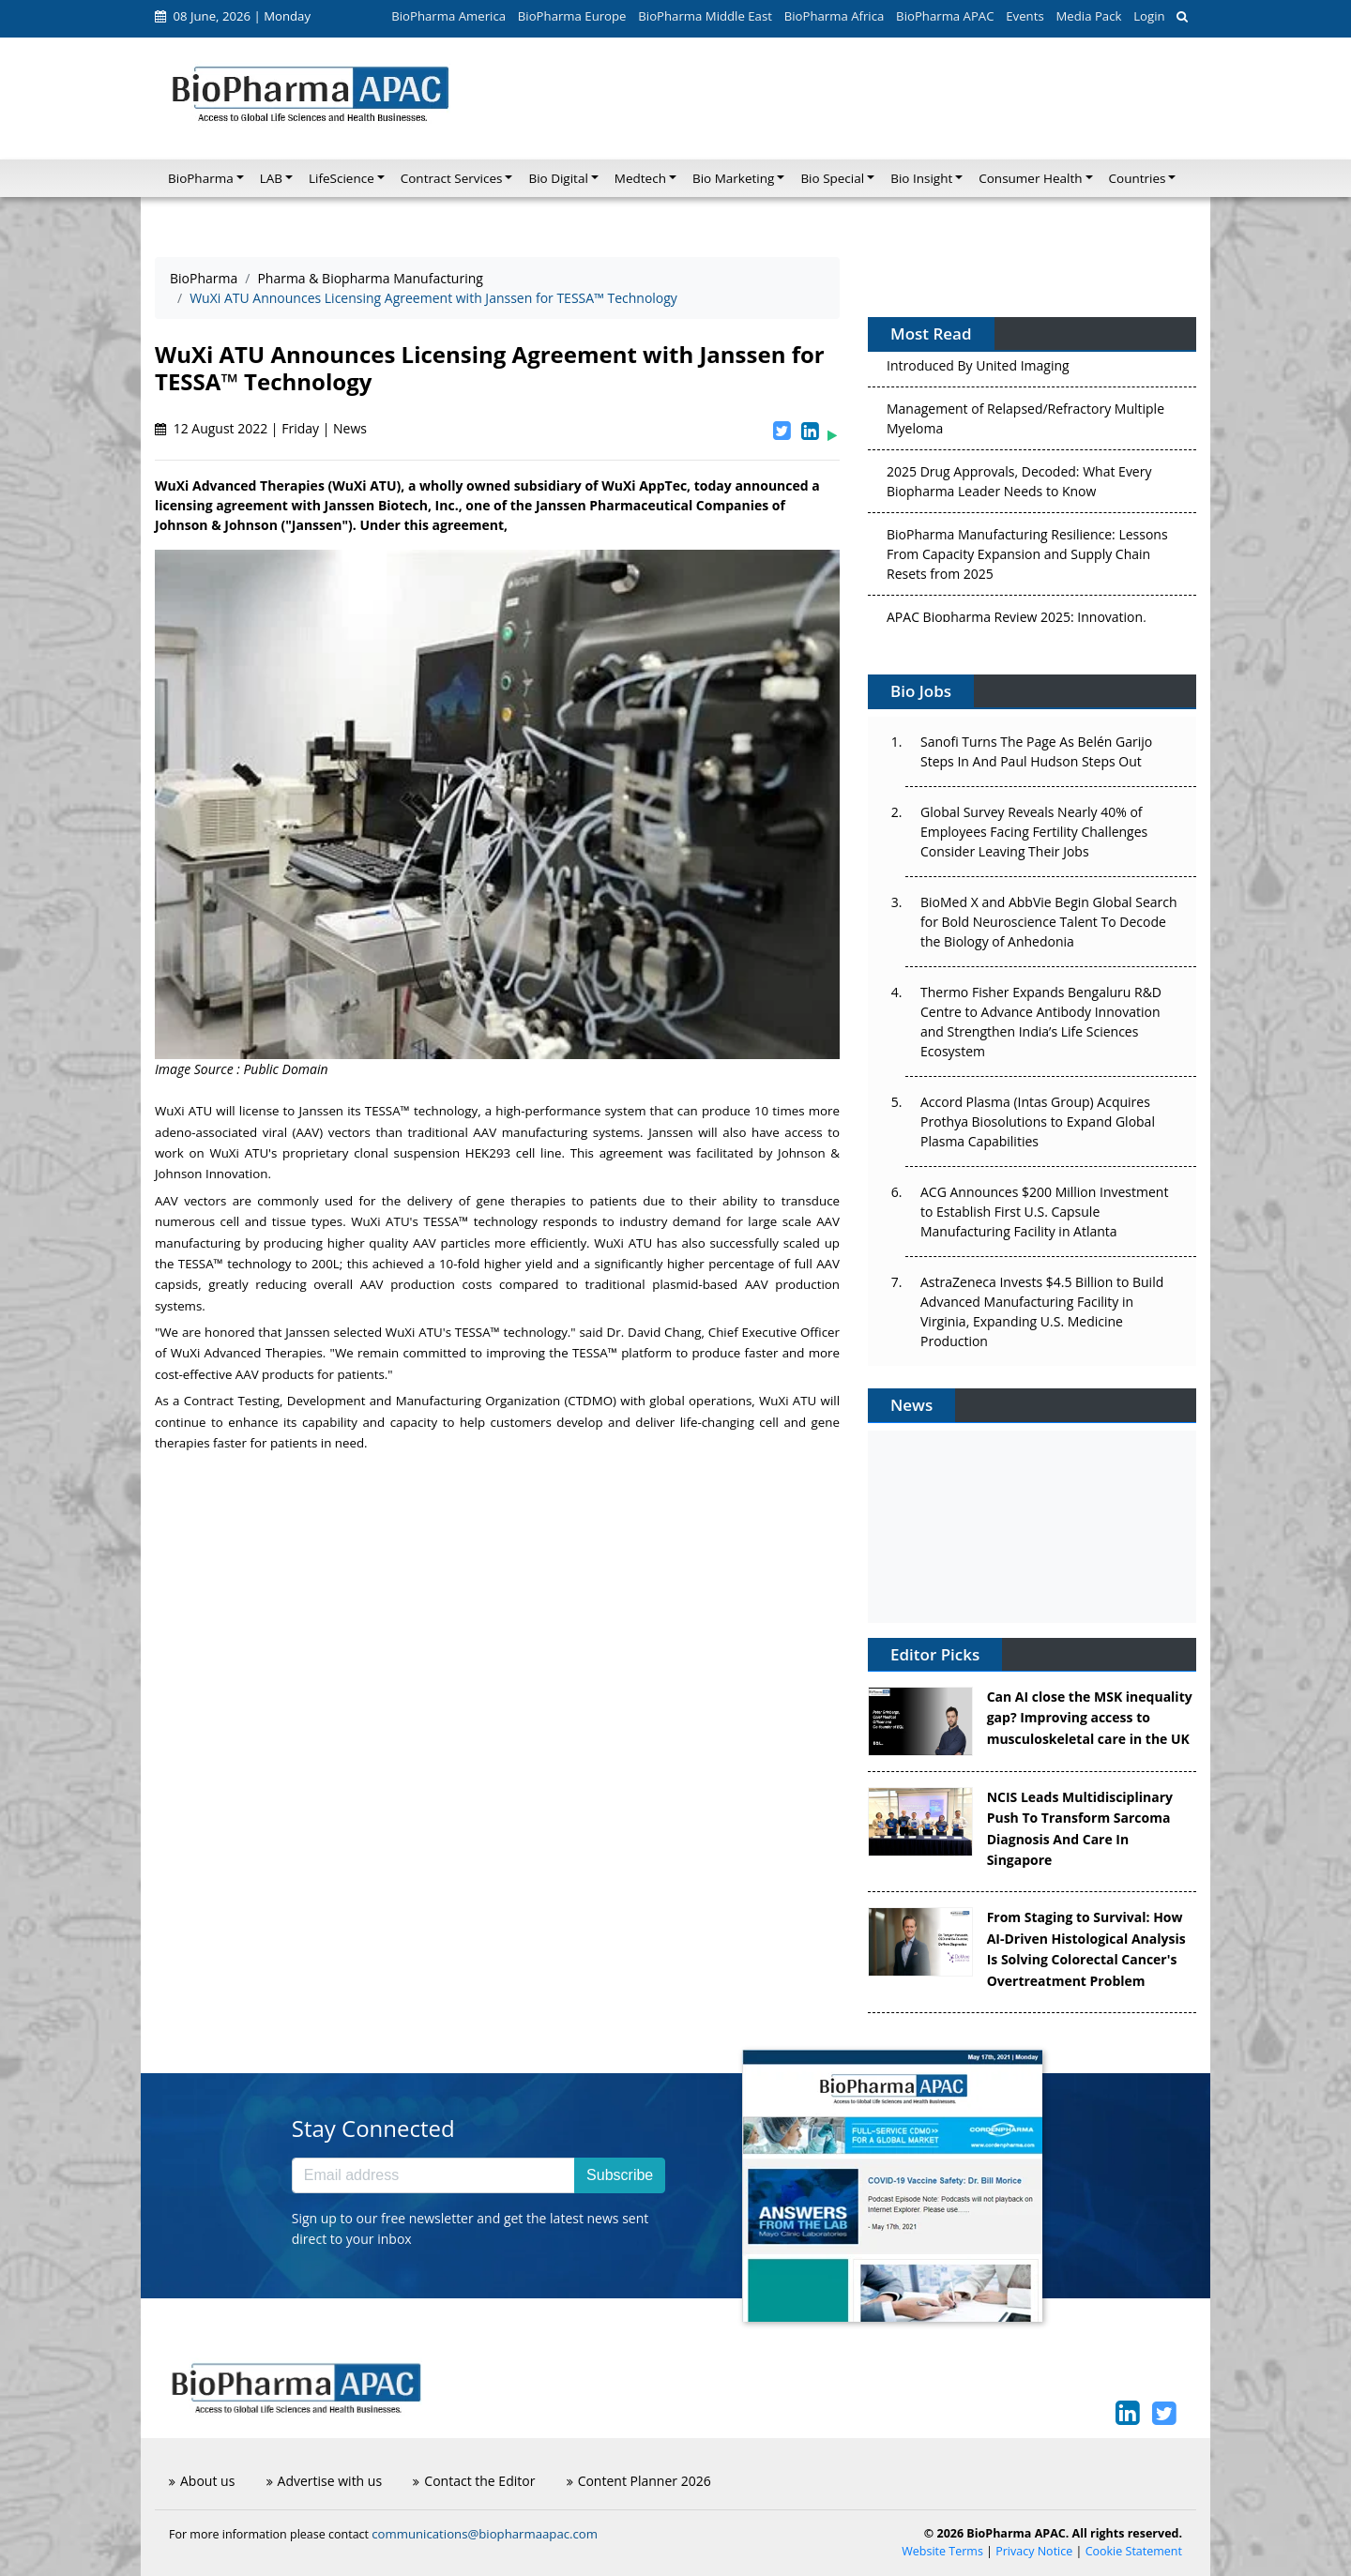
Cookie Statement (1133, 2551)
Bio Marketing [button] (733, 178)
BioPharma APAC (945, 16)
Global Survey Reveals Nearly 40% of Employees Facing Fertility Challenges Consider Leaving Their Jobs (1033, 831)
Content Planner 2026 (639, 2481)
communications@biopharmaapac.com (485, 2533)
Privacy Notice (1033, 2551)
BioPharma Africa (834, 16)
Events (1024, 16)
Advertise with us (324, 2481)
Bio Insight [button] (921, 178)
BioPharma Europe (572, 16)
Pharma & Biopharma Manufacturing (370, 278)
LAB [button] (271, 178)
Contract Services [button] (452, 178)
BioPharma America (448, 16)
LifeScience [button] (341, 178)
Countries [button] (1137, 178)
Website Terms (942, 2551)
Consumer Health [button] (1030, 178)
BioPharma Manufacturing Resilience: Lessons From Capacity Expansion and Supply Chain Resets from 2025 (1027, 557)
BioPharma (203, 278)
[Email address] (433, 2175)
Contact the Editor (474, 2481)
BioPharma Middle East (705, 16)
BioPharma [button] (201, 178)
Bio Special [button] (832, 178)
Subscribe (619, 2175)
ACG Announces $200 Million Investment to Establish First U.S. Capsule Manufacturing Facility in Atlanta (1044, 1211)
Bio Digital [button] (557, 178)
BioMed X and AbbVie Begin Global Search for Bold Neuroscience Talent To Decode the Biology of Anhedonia (1048, 921)
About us (202, 2481)
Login (1148, 16)
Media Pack (1088, 16)
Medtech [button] (640, 178)
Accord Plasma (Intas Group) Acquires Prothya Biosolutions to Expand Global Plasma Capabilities (1037, 1121)
